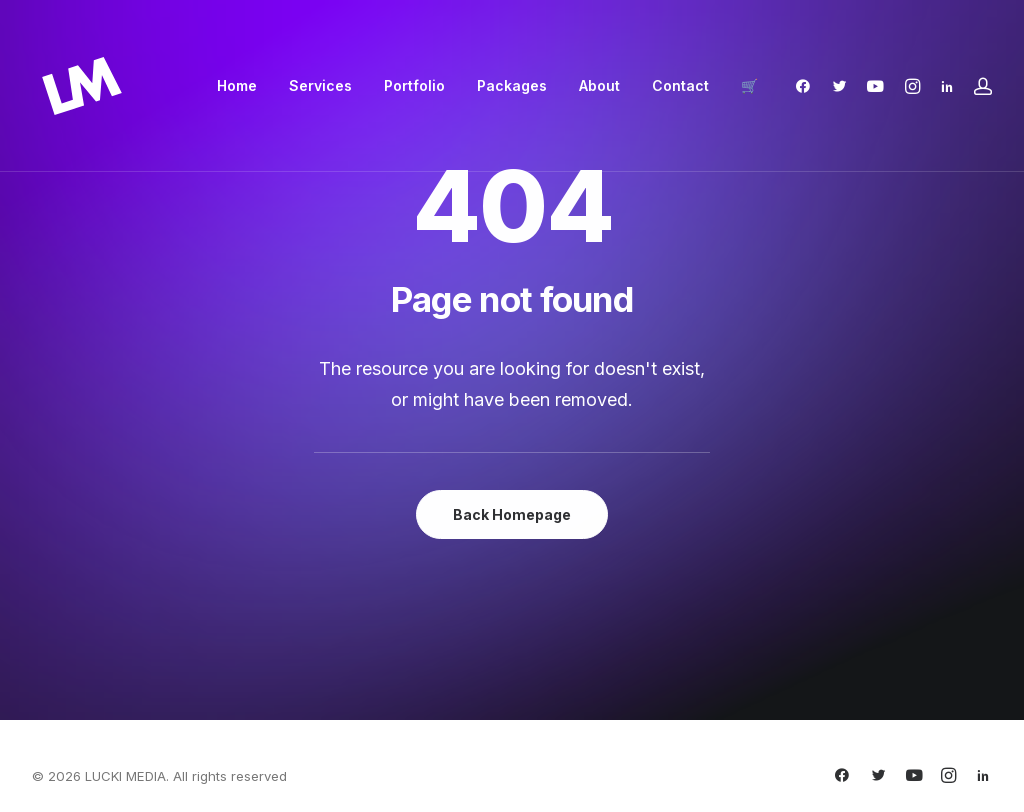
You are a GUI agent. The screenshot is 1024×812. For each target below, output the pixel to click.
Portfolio (414, 85)
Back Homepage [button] (512, 514)
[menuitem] (237, 86)
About (599, 85)
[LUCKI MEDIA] (82, 86)
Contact (680, 85)
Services (320, 85)
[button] (807, 86)
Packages (512, 85)
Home (237, 85)
